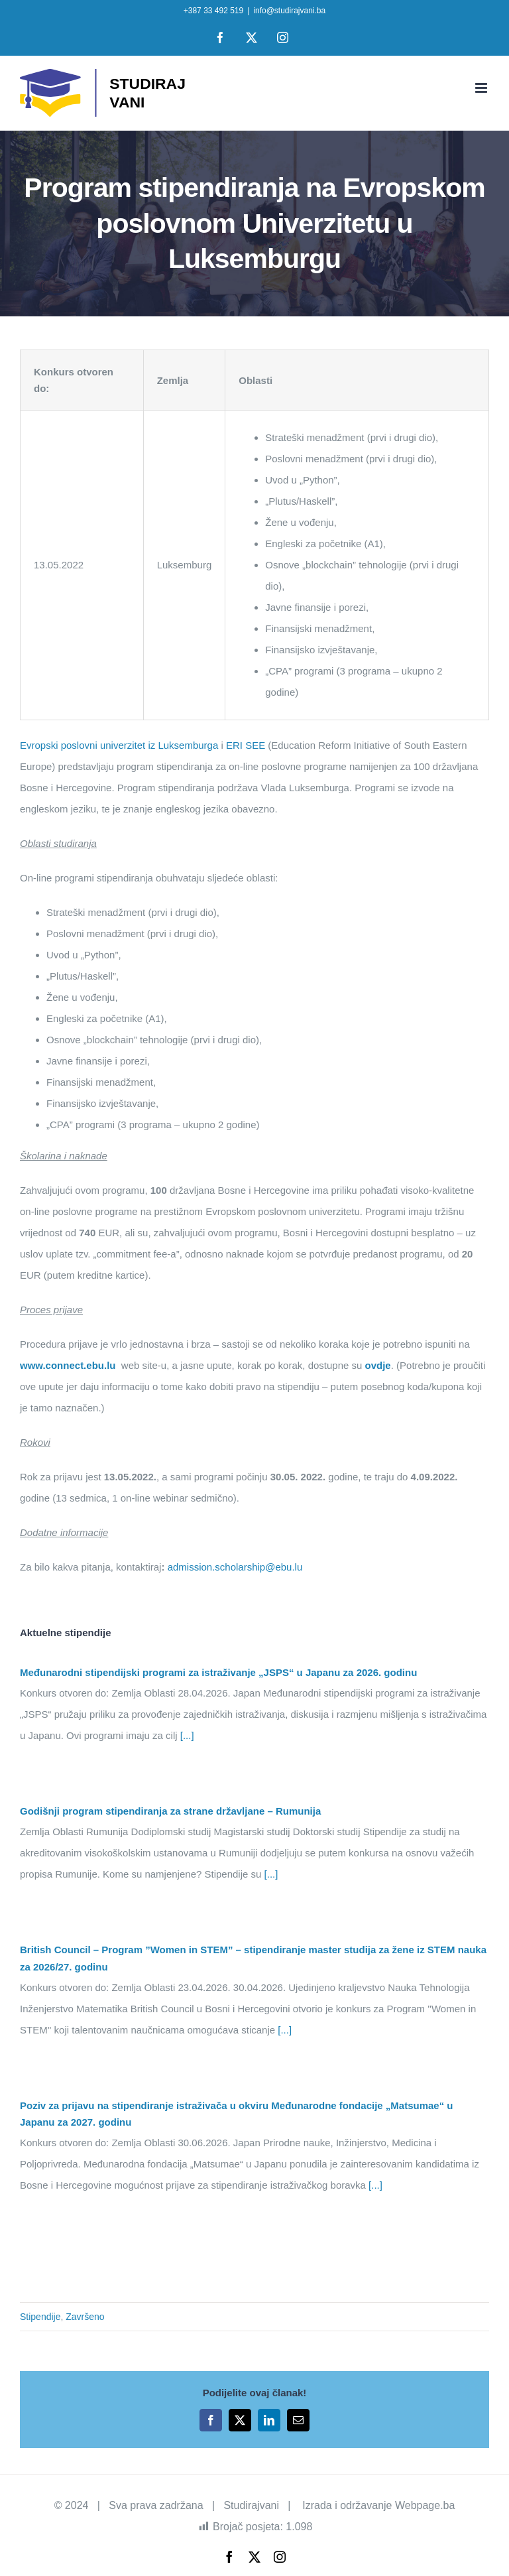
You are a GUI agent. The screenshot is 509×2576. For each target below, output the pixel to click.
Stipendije (40, 2316)
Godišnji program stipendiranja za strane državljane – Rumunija (170, 1811)
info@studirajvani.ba (289, 10)
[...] (186, 1735)
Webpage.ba (425, 2505)
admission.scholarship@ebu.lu (235, 1567)
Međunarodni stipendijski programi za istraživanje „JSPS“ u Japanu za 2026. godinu (218, 1672)
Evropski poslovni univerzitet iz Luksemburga (119, 745)
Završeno (85, 2316)
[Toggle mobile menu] (482, 88)
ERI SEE (245, 745)
